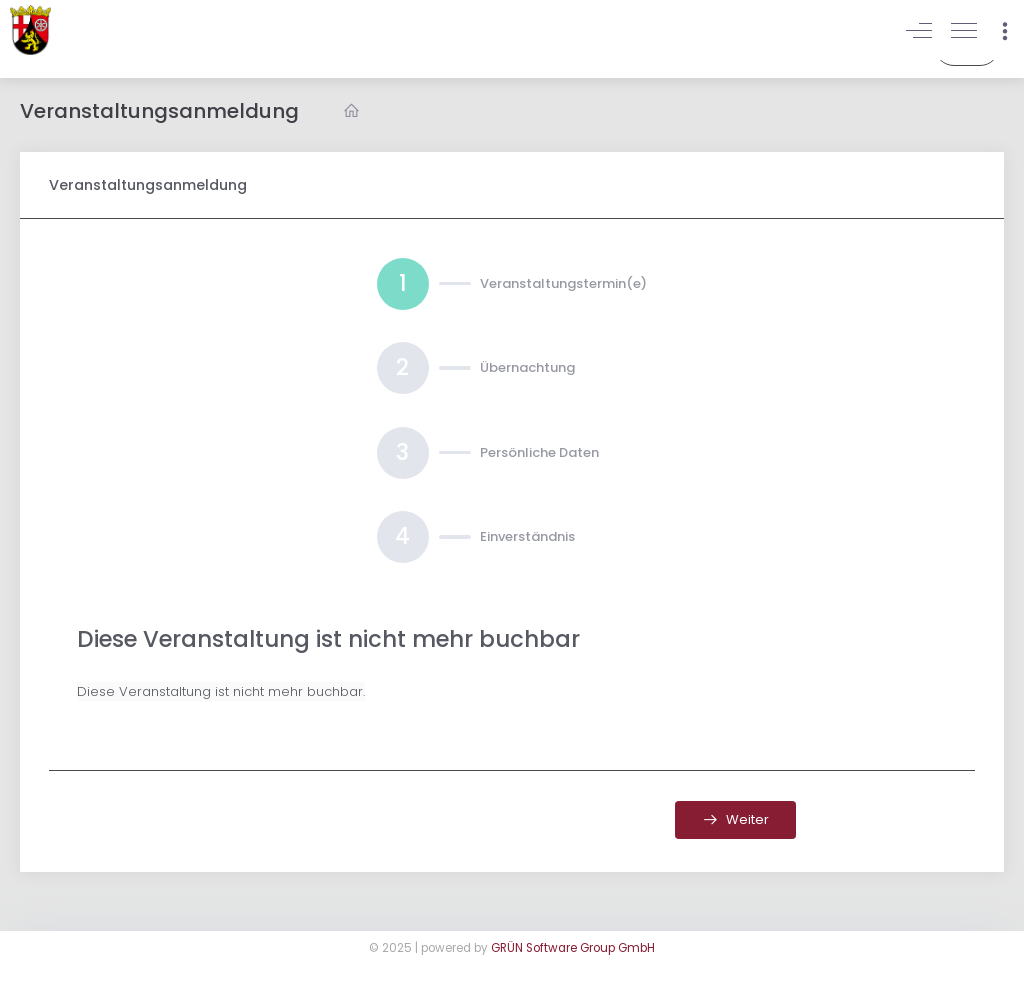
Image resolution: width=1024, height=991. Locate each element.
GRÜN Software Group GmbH (573, 948)
